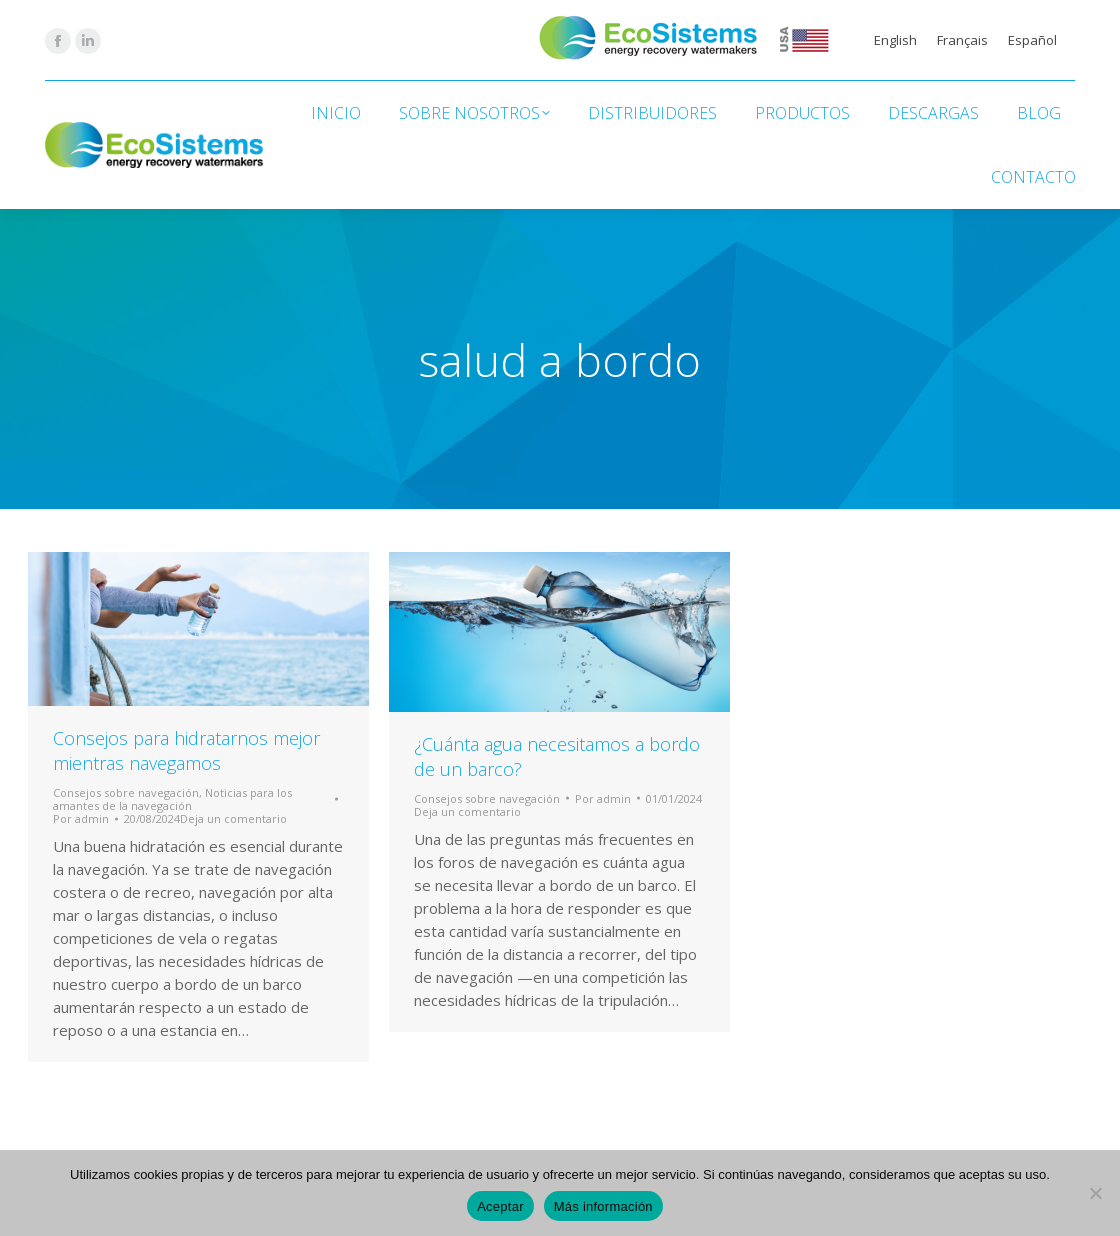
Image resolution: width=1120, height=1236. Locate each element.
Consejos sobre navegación (126, 792)
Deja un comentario (233, 818)
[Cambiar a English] (895, 40)
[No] (1095, 1193)
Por (81, 818)
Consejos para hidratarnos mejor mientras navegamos (186, 750)
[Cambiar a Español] (1032, 40)
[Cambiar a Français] (962, 40)
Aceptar (500, 1206)
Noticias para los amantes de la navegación (172, 799)
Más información (603, 1206)
